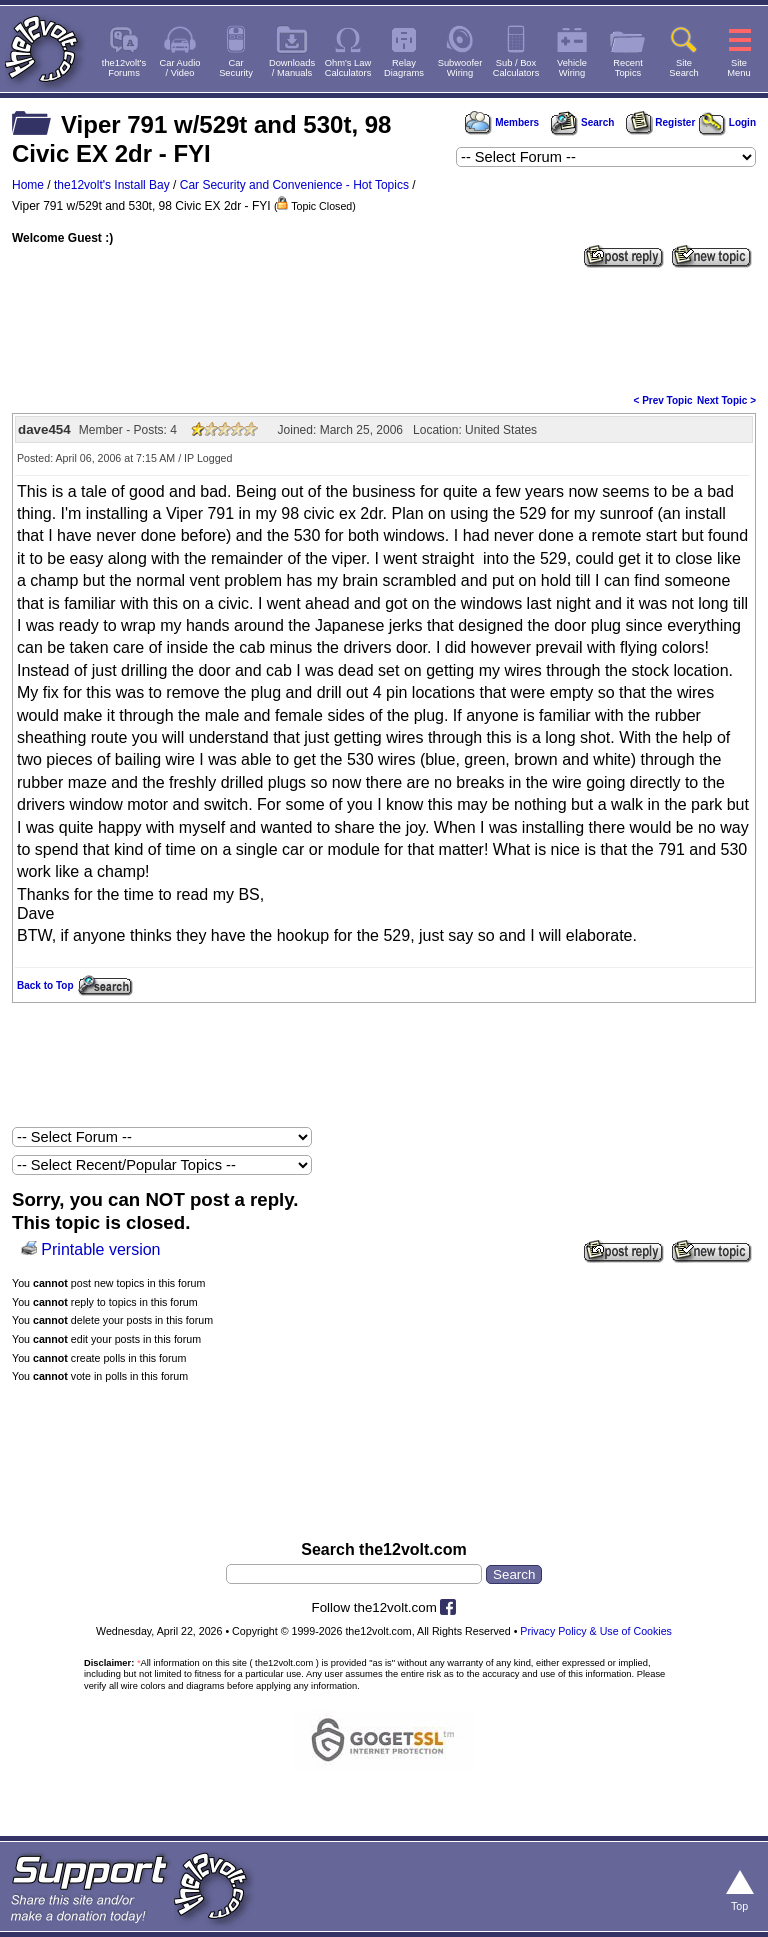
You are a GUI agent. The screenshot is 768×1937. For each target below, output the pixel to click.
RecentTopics (628, 68)
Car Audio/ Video (180, 68)
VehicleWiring (572, 68)
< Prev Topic (663, 400)
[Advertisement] (384, 329)
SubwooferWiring (460, 68)
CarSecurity (236, 68)
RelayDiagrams (404, 68)
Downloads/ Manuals (292, 68)
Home (28, 185)
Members (502, 122)
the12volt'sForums (124, 68)
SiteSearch (684, 68)
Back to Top (45, 985)
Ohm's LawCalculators (348, 68)
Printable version (100, 1249)
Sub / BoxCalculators (516, 68)
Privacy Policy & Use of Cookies (596, 1631)
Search (582, 122)
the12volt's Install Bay (112, 185)
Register (661, 122)
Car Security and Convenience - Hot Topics (294, 185)
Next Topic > (726, 400)
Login (727, 122)
